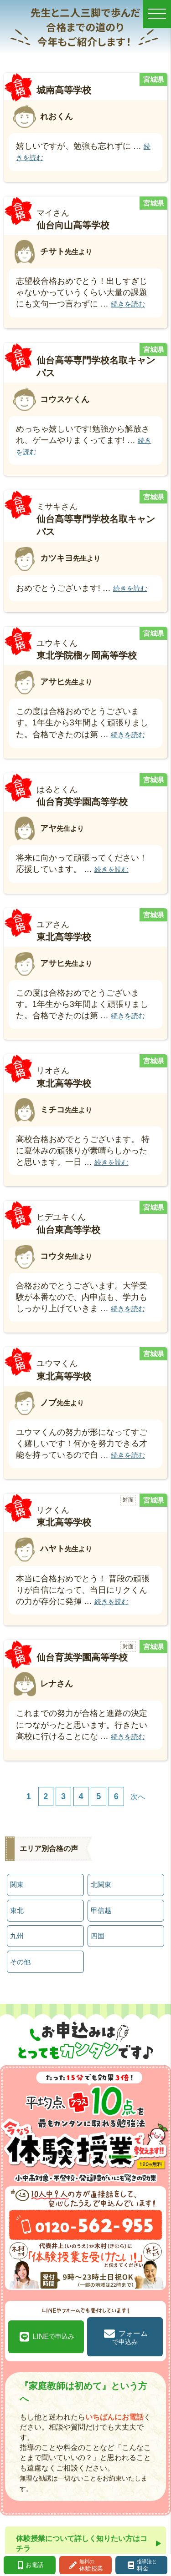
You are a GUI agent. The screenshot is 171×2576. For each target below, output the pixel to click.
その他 (20, 1962)
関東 (17, 1884)
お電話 (34, 2564)
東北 (17, 1910)
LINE (54, 2336)
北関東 (101, 1884)
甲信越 (101, 1910)
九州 (17, 1936)
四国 (97, 1936)
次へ (137, 1796)
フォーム (130, 2337)
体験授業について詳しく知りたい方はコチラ (81, 2543)
